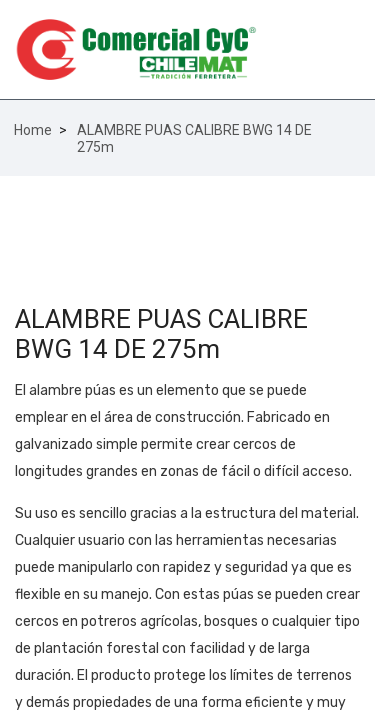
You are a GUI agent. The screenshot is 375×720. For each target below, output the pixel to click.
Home (33, 130)
